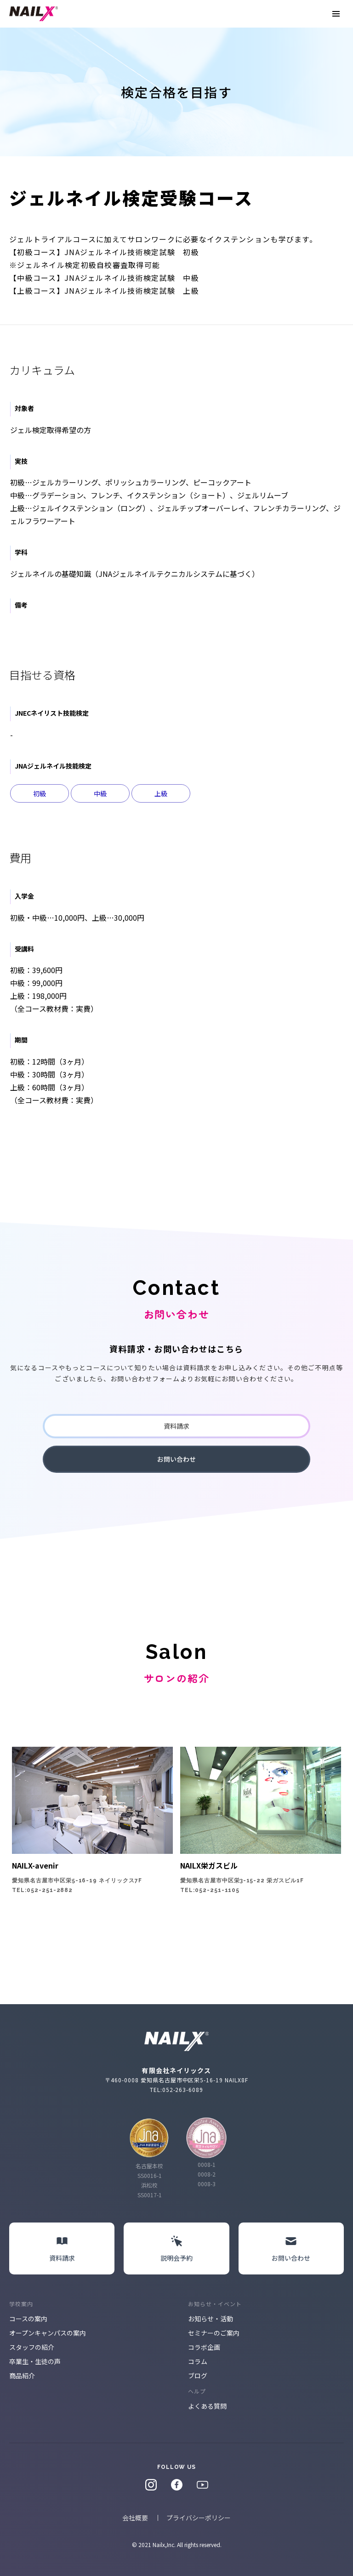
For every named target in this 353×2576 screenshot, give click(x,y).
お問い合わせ (176, 1459)
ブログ (197, 2375)
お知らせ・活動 (210, 2318)
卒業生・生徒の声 (35, 2361)
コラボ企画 (204, 2347)
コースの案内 (28, 2318)
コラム (197, 2361)
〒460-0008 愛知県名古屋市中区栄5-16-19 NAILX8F (176, 2080)
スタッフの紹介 (31, 2347)
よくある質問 (207, 2406)
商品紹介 (22, 2375)
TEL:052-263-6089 (176, 2089)
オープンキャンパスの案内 (47, 2332)
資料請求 (176, 1425)
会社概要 (135, 2517)
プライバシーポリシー (198, 2517)
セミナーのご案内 (213, 2332)
